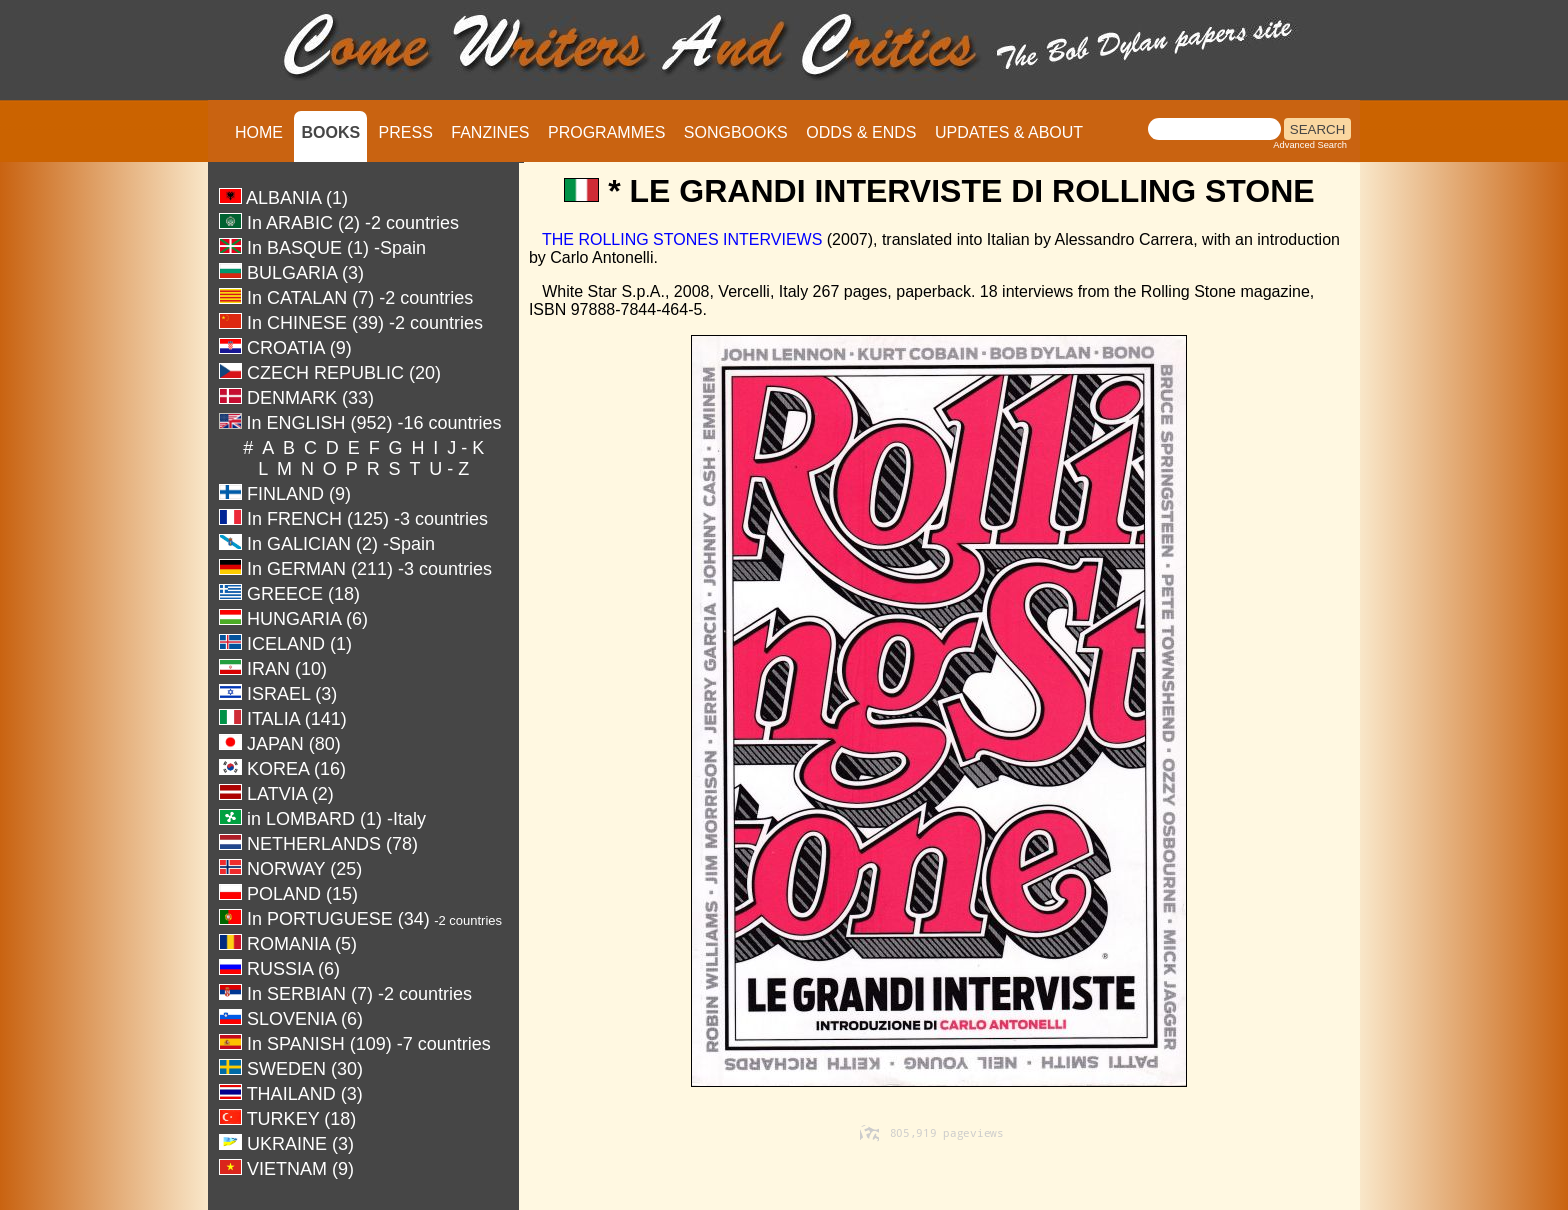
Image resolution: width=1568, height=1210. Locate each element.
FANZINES (490, 132)
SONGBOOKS (736, 132)
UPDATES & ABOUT (1009, 132)
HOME (259, 132)
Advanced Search (1310, 145)
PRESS (406, 132)
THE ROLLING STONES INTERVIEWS (682, 239)
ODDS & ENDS (861, 132)
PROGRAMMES (606, 132)
